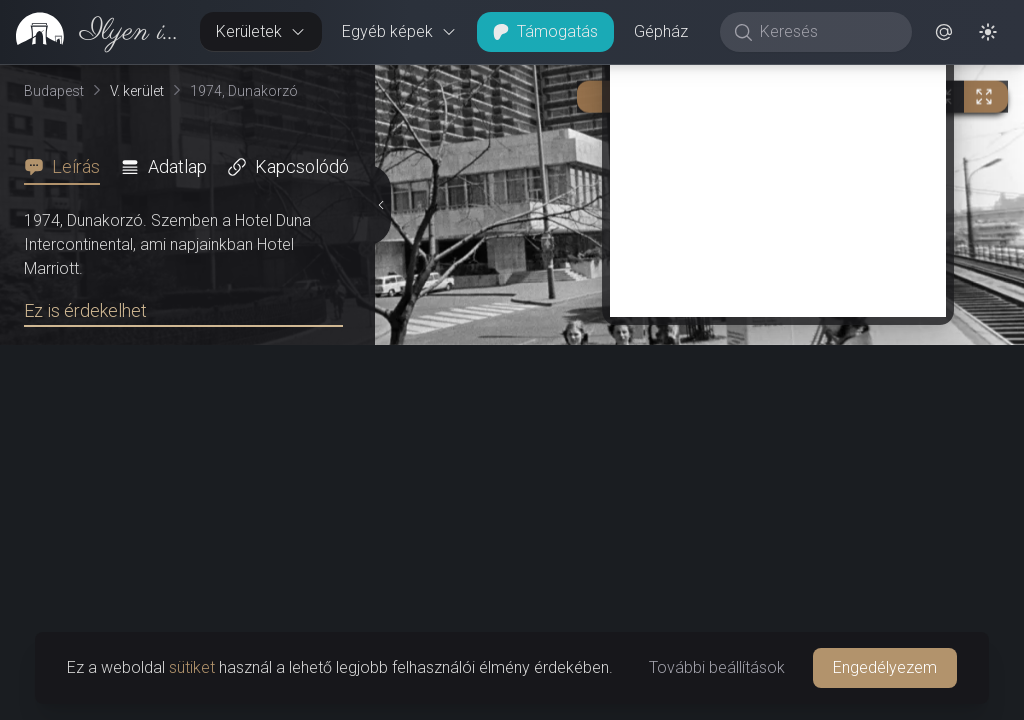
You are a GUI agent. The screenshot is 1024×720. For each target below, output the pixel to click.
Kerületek (261, 31)
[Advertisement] (778, 552)
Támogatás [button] (545, 31)
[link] (92, 32)
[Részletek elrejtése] (381, 393)
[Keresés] (826, 32)
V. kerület (137, 91)
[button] (944, 32)
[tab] (68, 167)
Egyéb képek (399, 31)
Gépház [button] (661, 31)
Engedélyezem (885, 667)
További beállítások (717, 667)
